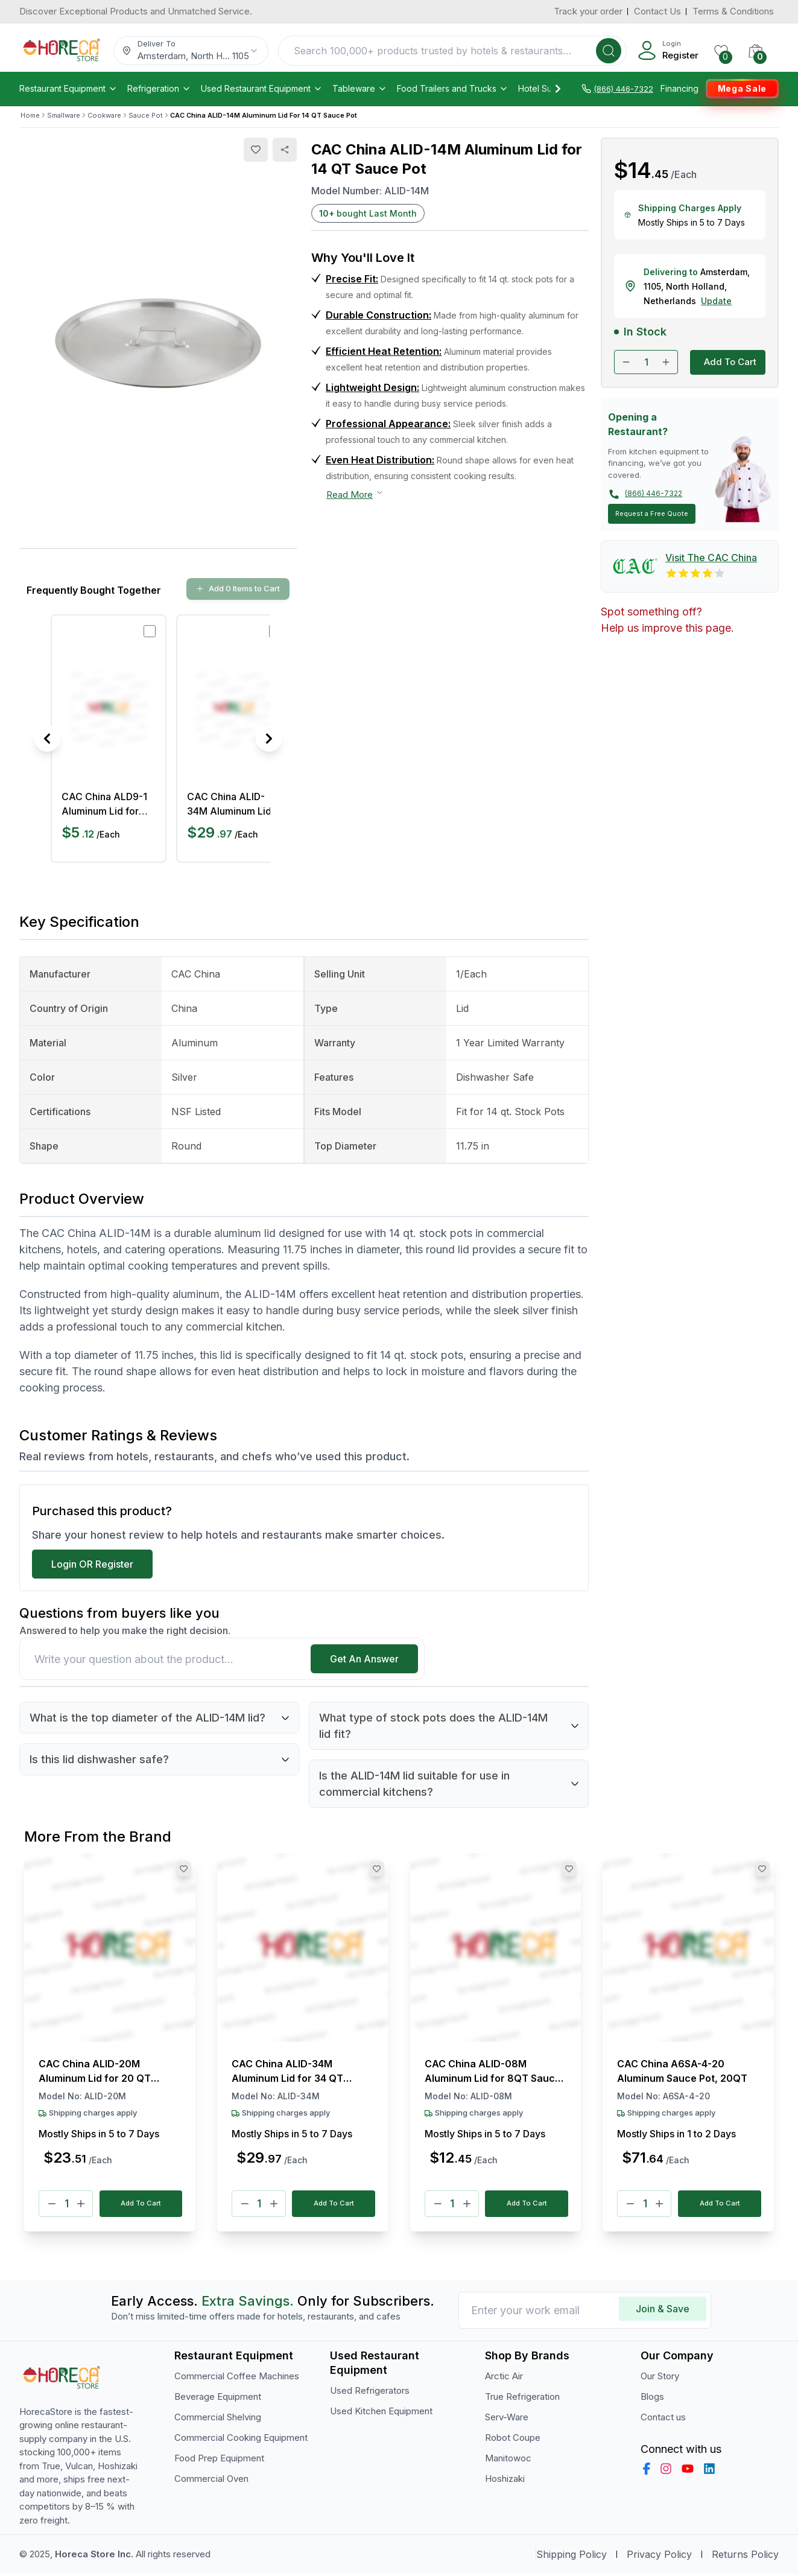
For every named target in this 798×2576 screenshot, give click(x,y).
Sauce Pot (145, 115)
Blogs (652, 2399)
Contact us (663, 2419)
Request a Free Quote (651, 513)
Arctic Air (504, 2378)
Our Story (660, 2378)
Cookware (104, 115)
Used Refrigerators (370, 2393)
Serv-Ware (506, 2419)
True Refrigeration (522, 2399)
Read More (355, 494)
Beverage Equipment (217, 2399)
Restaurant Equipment (68, 89)
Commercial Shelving (217, 2419)
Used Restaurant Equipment (262, 89)
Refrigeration (159, 89)
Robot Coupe (512, 2440)
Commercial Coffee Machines (236, 2378)
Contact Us (657, 11)
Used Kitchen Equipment (381, 2413)
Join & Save (662, 2311)
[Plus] (80, 2205)
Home (30, 115)
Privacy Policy (659, 2557)
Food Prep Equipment (219, 2460)
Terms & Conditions (733, 11)
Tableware (359, 89)
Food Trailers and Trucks (452, 89)
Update (716, 301)
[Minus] (51, 2205)
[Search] (608, 50)
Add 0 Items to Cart (238, 588)
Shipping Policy (571, 2557)
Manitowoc (508, 2460)
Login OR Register (92, 1564)
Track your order (588, 11)
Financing (679, 89)
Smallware (63, 115)
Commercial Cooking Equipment (241, 2440)
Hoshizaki (505, 2481)
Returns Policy (745, 2557)
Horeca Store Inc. (95, 2556)
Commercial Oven (211, 2481)
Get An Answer (364, 1659)
